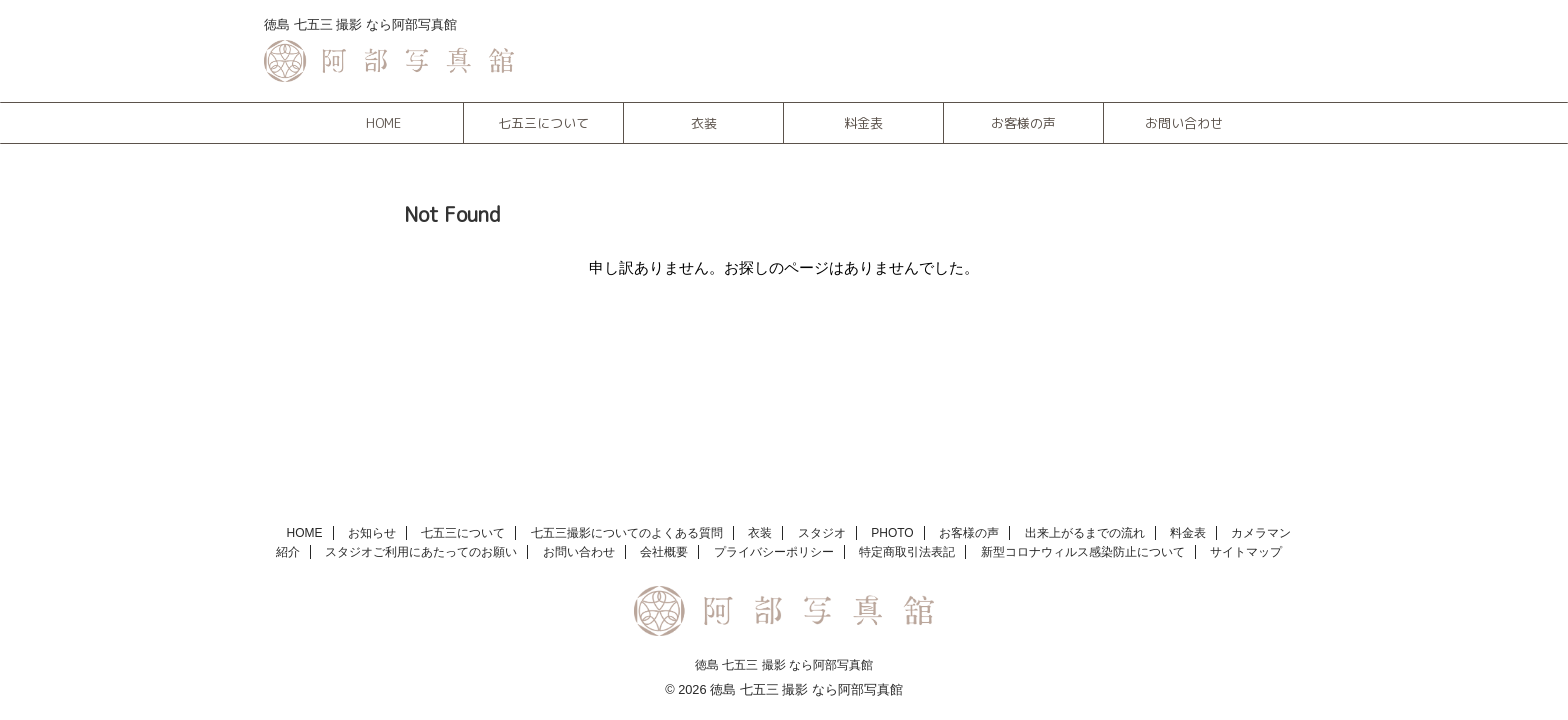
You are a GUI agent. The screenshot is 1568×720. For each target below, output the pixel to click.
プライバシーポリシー (774, 552)
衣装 (704, 123)
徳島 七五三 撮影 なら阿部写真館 (784, 665)
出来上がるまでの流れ (1085, 533)
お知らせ (372, 533)
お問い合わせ (1184, 123)
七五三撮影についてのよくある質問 (627, 533)
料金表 (863, 123)
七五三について (543, 123)
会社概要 (664, 552)
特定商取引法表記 (907, 552)
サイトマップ (1246, 552)
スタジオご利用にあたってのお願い (421, 552)
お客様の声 (1023, 123)
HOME (383, 123)
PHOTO (892, 533)
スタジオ (822, 533)
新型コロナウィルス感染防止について (1083, 552)
